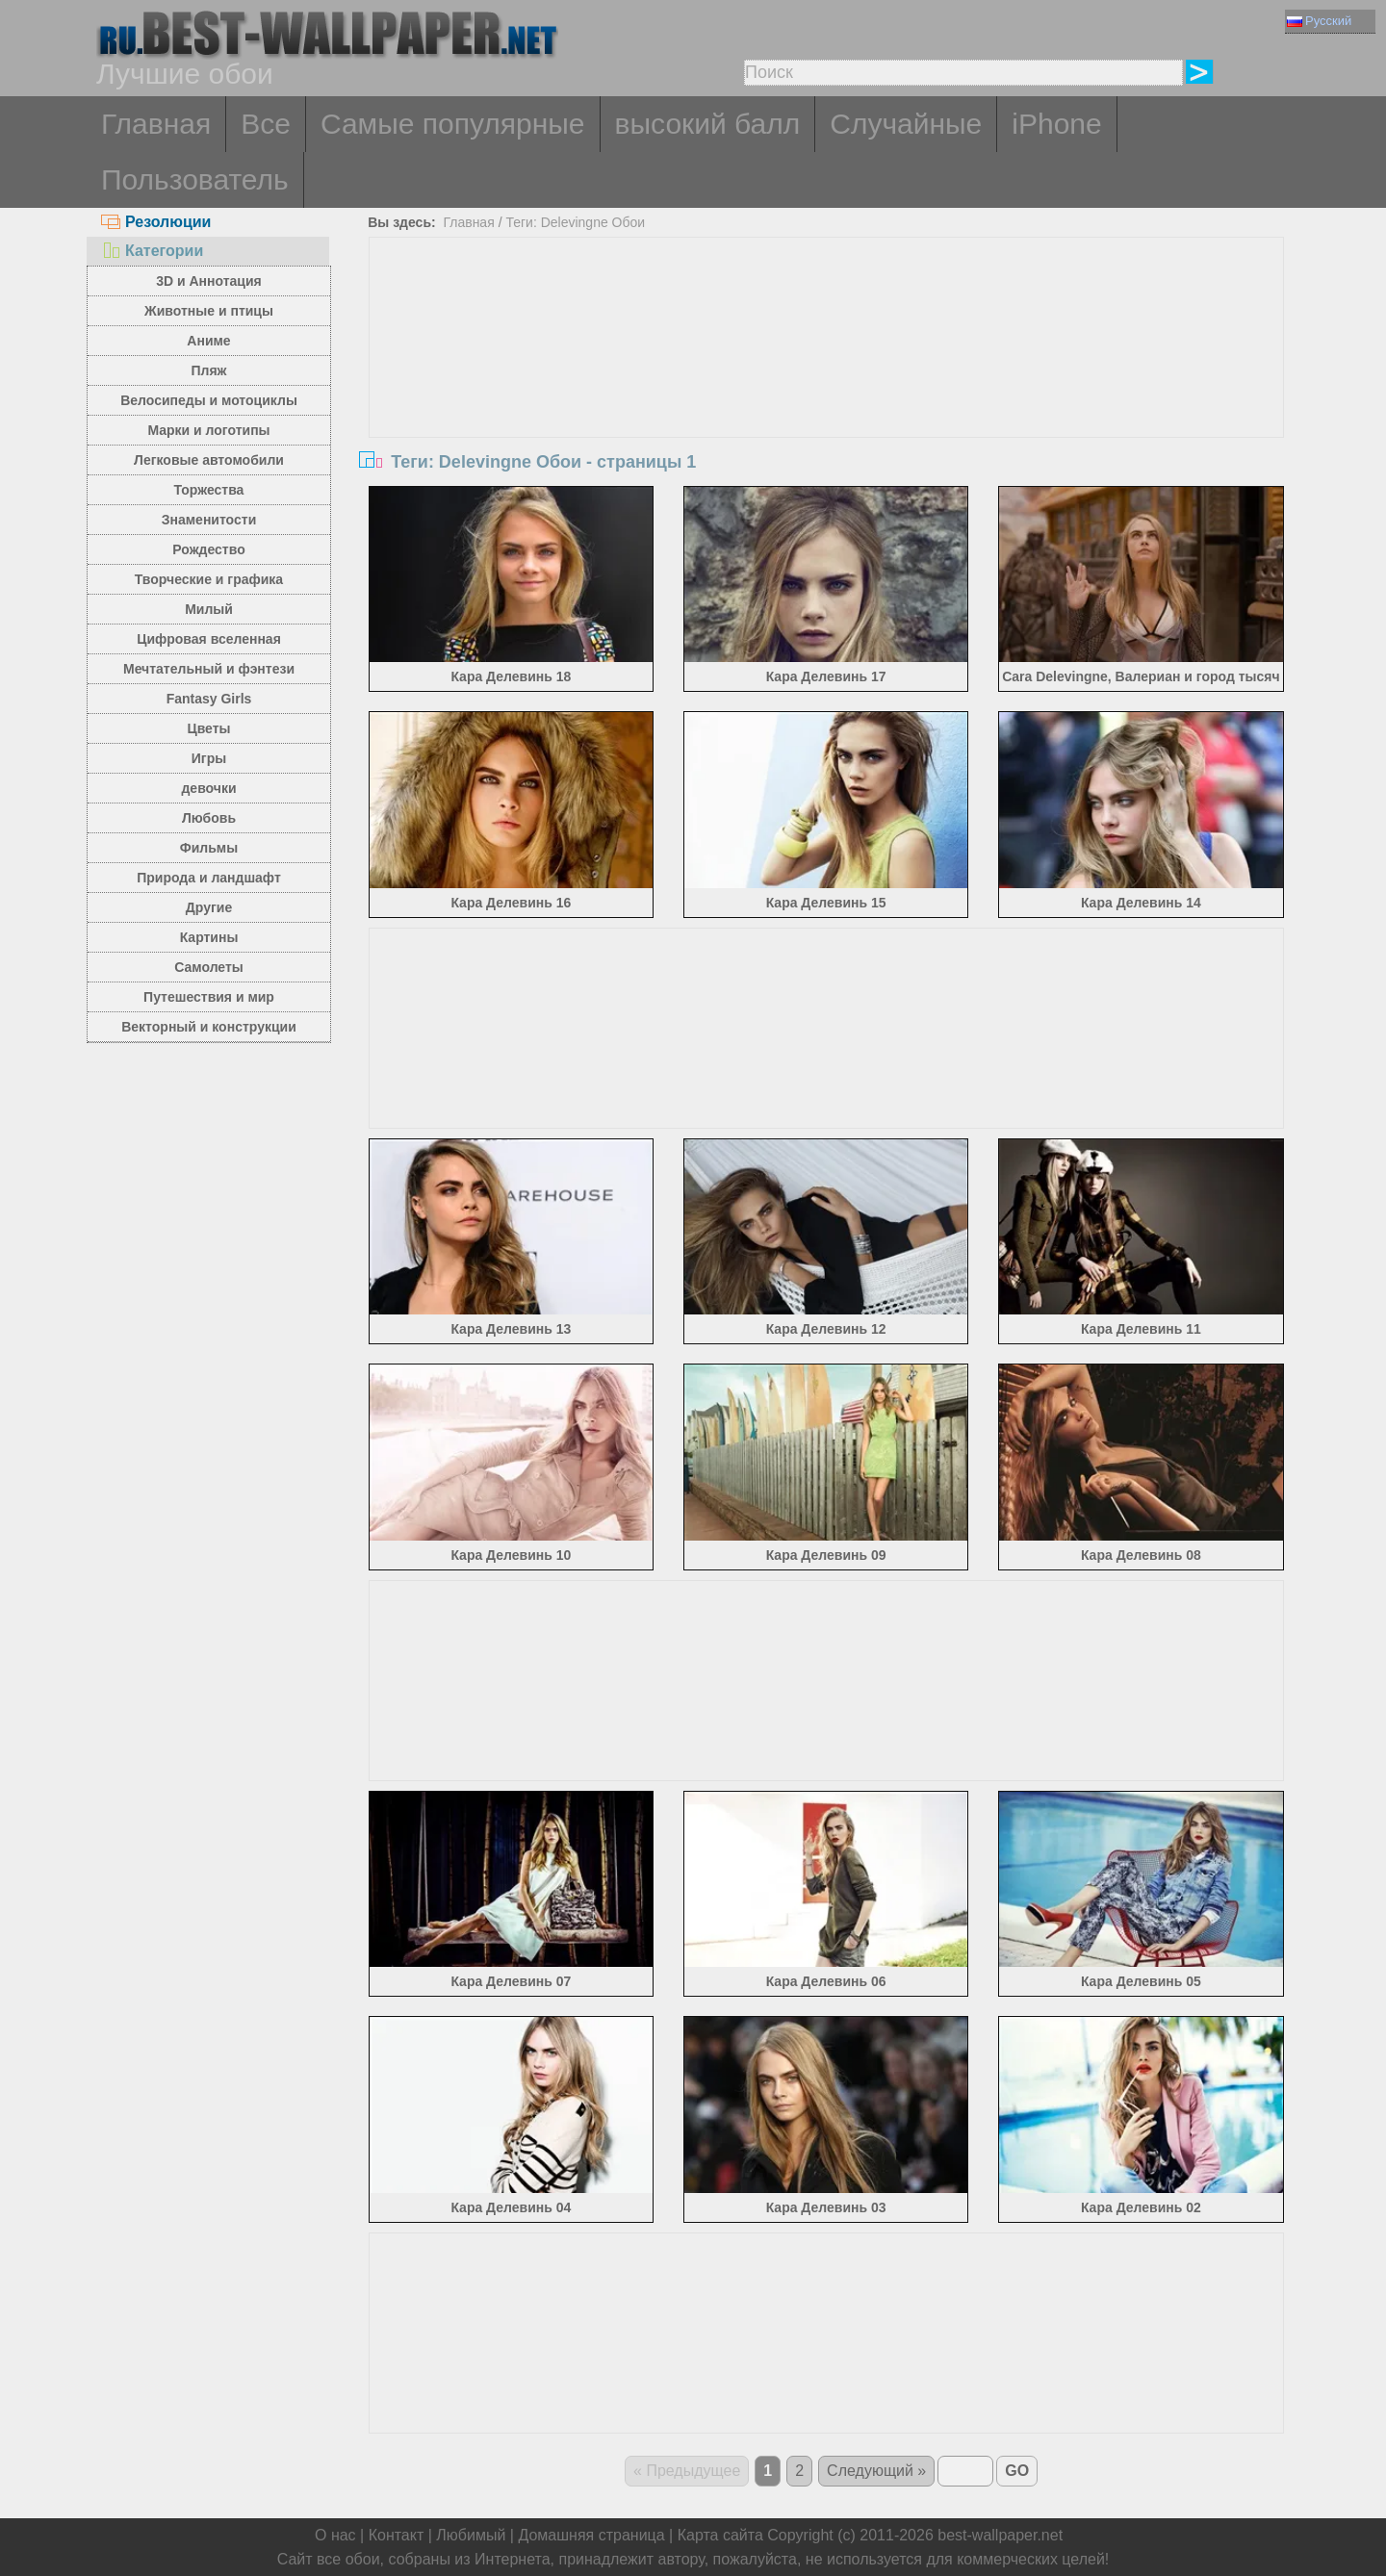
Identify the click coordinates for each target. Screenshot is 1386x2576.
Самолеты (209, 967)
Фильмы (209, 847)
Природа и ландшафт (209, 877)
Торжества (209, 489)
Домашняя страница (591, 2535)
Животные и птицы (208, 311)
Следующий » (876, 2470)
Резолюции (156, 222)
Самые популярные (453, 124)
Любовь (209, 818)
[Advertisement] (827, 382)
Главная (156, 124)
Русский (1319, 20)
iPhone (1056, 124)
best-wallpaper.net (1000, 2535)
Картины (209, 937)
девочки (208, 788)
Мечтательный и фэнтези (209, 668)
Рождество (208, 549)
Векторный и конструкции (208, 1026)
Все (266, 124)
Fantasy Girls (209, 698)
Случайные (906, 124)
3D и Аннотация (209, 281)
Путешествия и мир (208, 997)
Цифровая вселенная (209, 639)
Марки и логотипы (208, 430)
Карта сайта (720, 2535)
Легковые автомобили (209, 460)
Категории (152, 250)
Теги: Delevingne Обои (575, 222)
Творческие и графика (209, 579)
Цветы (208, 728)
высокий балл (708, 124)
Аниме (208, 340)
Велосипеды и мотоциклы (208, 400)
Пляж (208, 370)
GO (1017, 2470)
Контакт (396, 2535)
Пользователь (195, 179)
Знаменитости (209, 519)
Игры (209, 758)
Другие (209, 907)
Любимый (470, 2535)
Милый (209, 609)
